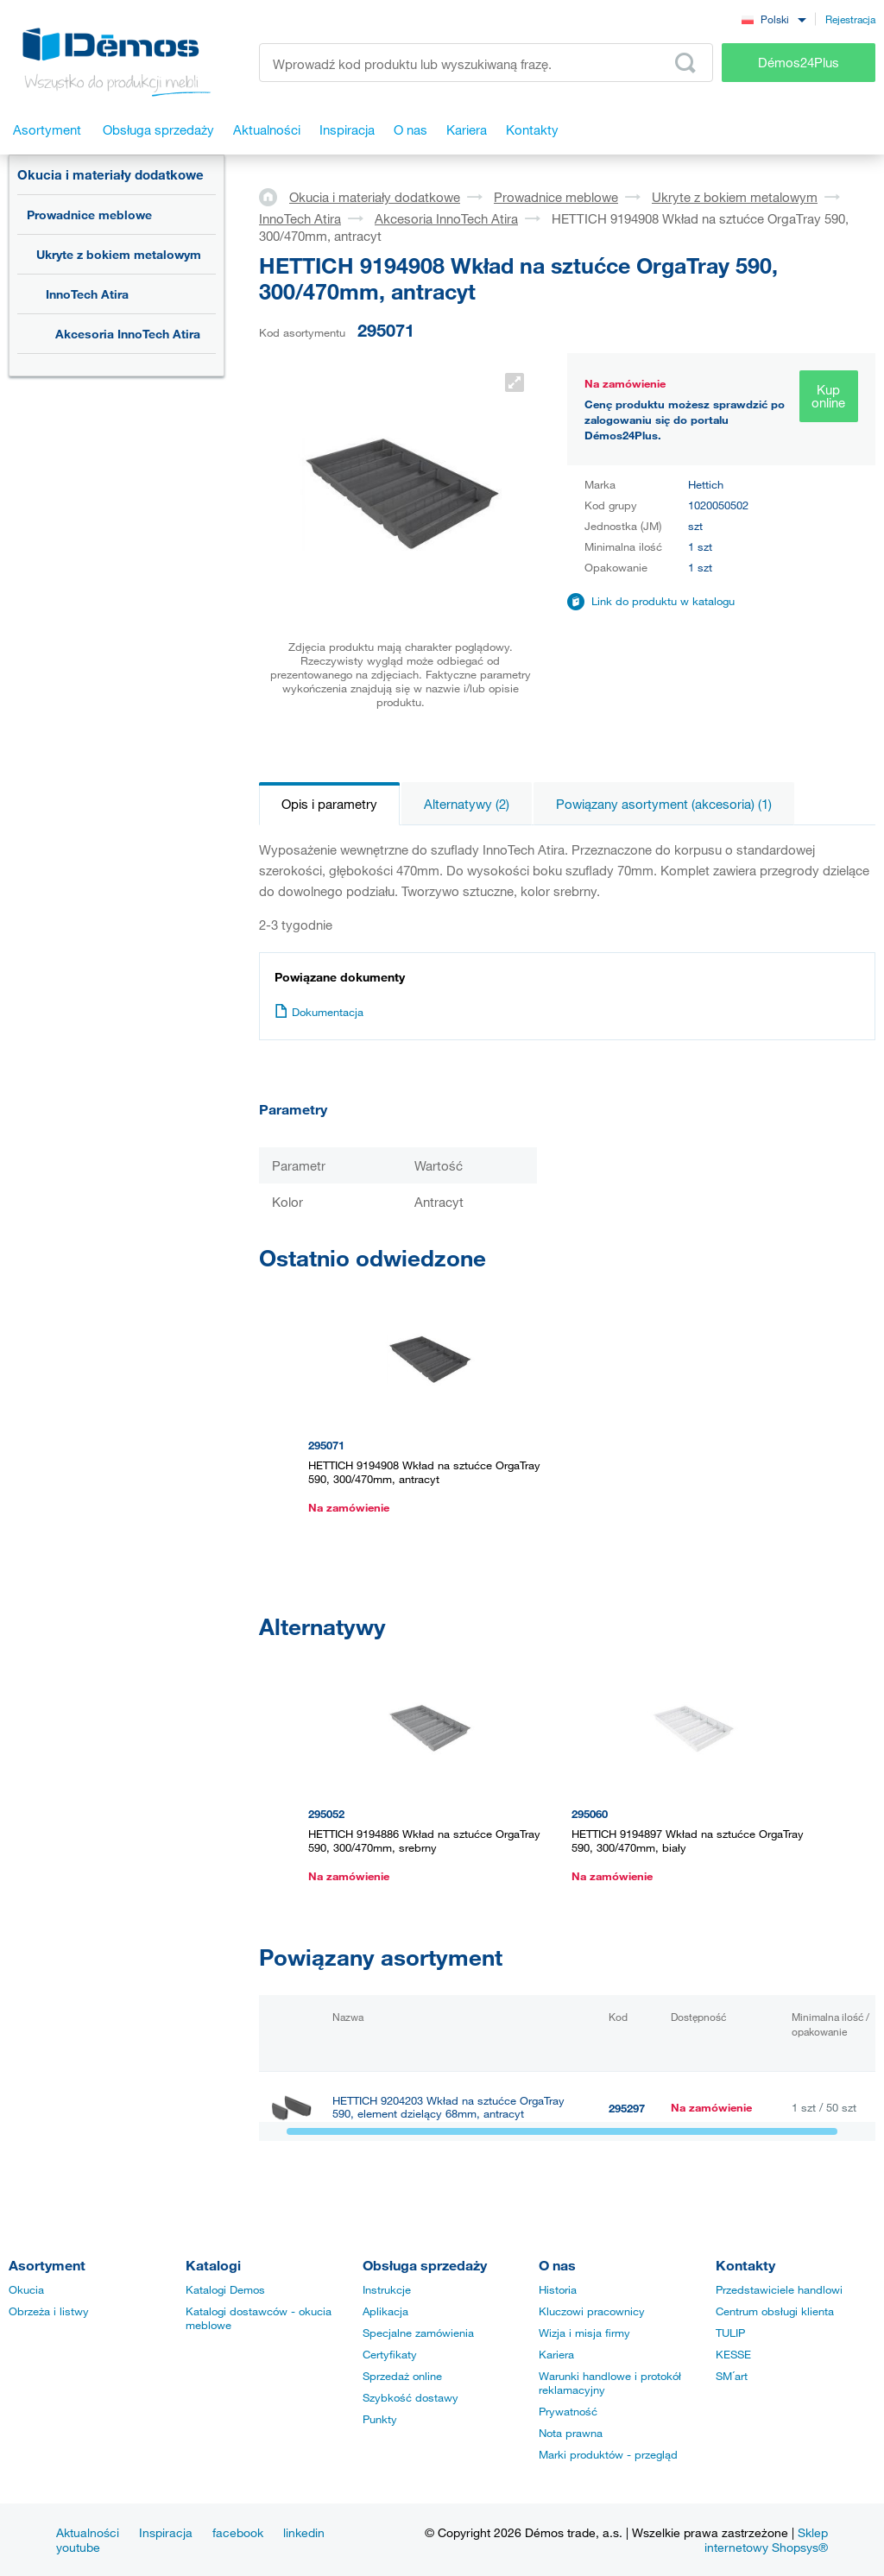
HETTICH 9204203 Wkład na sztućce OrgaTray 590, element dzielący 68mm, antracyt (448, 2107)
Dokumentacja (319, 1012)
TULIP (730, 2332)
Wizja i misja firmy (584, 2332)
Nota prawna (571, 2433)
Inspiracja (166, 2532)
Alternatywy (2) (466, 803)
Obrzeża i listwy (49, 2311)
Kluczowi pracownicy (592, 2311)
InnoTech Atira (87, 294)
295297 (627, 2108)
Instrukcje (387, 2289)
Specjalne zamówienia (418, 2332)
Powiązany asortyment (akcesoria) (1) (664, 803)
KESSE (733, 2354)
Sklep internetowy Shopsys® (766, 2539)
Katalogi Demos (225, 2289)
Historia (558, 2289)
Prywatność (568, 2411)
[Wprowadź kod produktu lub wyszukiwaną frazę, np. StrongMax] (486, 62)
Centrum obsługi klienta (775, 2311)
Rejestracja (850, 19)
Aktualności (87, 2532)
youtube (78, 2547)
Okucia (26, 2289)
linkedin (304, 2532)
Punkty (380, 2419)
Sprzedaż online (402, 2376)
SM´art (732, 2376)
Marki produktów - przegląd (608, 2454)
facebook (237, 2532)
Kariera (556, 2354)
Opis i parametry (329, 803)
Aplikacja (385, 2311)
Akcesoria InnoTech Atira (127, 333)
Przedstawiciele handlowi (779, 2289)
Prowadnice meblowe (89, 214)
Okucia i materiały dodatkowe (110, 174)
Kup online (828, 396)
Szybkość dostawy (410, 2397)
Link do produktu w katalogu (663, 601)
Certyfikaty (390, 2354)
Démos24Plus (798, 62)
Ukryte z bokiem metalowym (118, 254)
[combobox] (773, 18)
